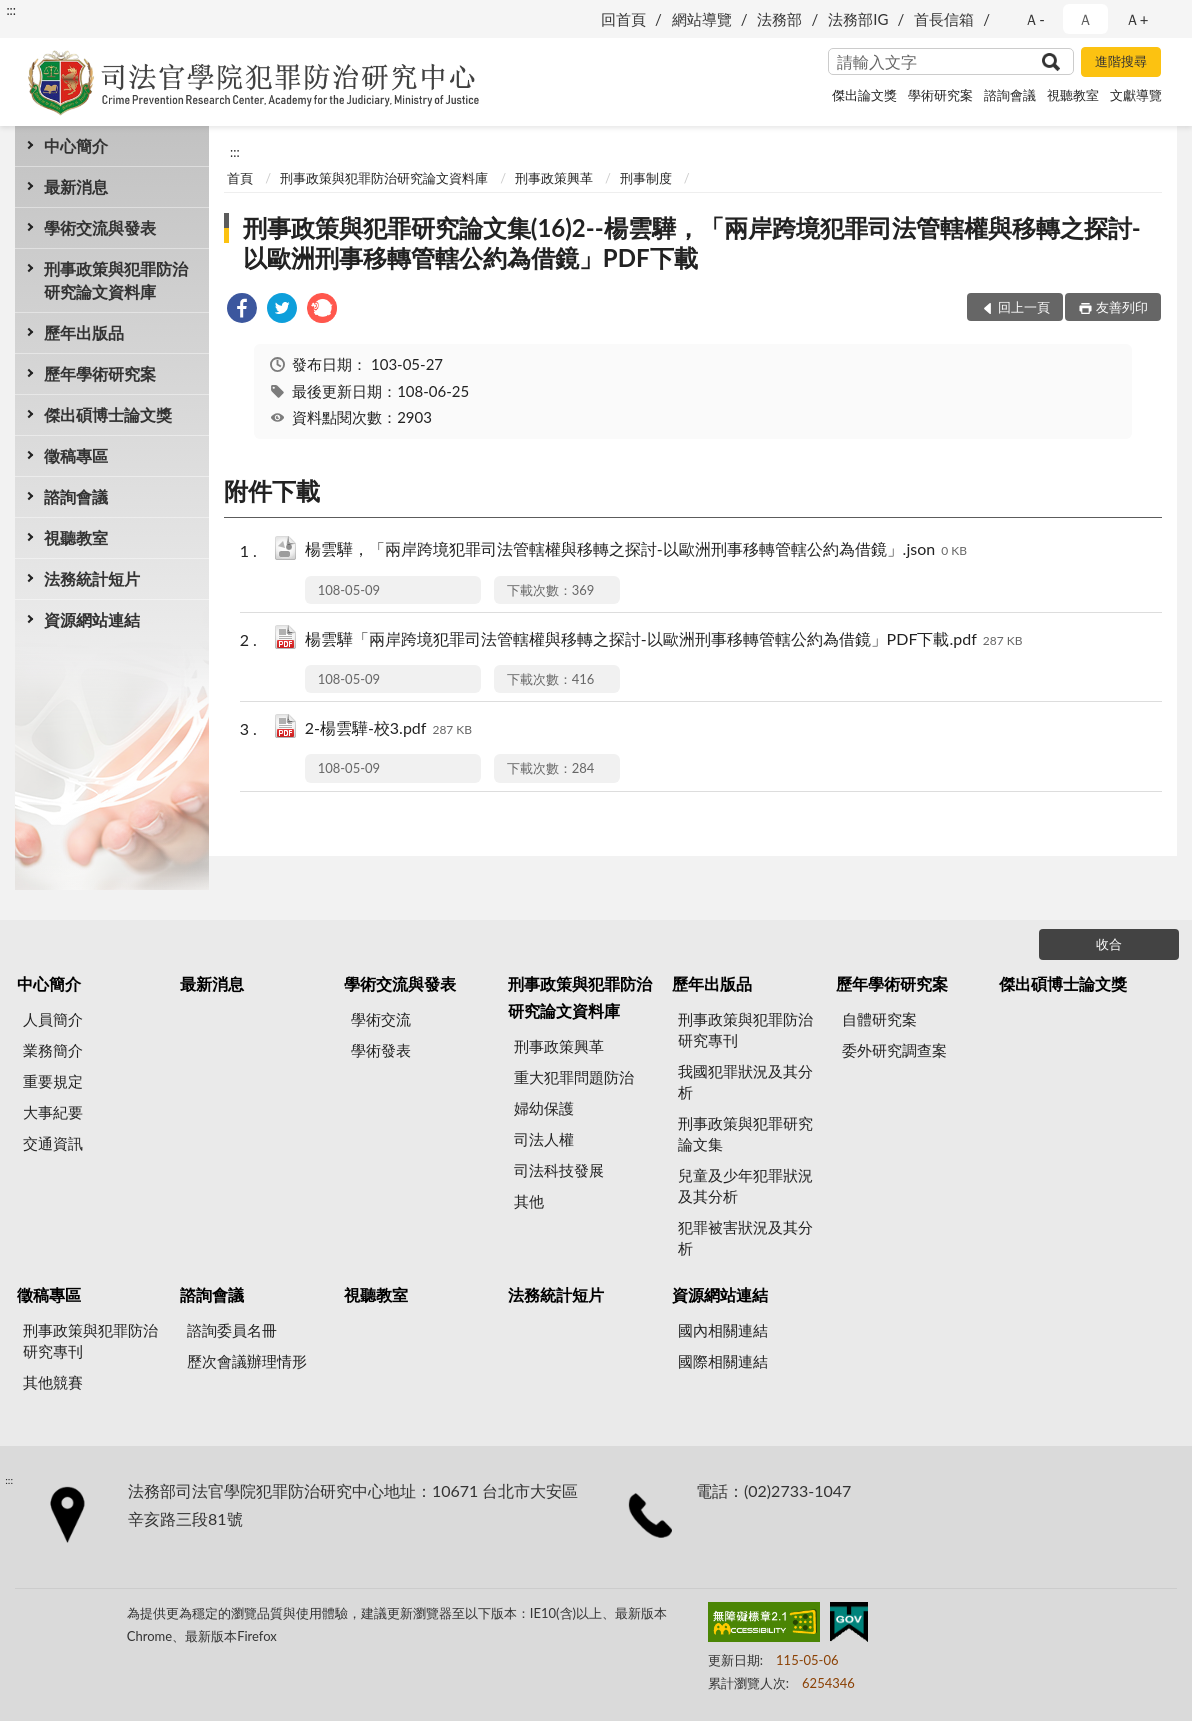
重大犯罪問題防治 (574, 1077)
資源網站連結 (92, 619)
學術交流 (381, 1019)
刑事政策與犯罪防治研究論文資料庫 (116, 280)
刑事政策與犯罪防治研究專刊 (745, 1029)
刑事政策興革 (554, 178)
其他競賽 (53, 1382)
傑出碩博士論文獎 (108, 414)
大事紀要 (53, 1112)
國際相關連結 (723, 1361)
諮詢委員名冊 (232, 1330)
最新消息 (76, 186)
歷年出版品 (84, 332)
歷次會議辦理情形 (247, 1361)
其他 (529, 1201)
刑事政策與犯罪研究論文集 (745, 1133)
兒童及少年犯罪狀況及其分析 (745, 1185)
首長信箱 (944, 19)
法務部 (779, 19)
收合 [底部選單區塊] (1109, 944)
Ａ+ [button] (1137, 19)
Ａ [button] (1085, 19)
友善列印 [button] (1122, 307)
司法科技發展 (559, 1170)
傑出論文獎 (864, 95)
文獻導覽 (1136, 95)
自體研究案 (879, 1019)
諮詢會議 (1010, 95)
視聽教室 (1073, 95)
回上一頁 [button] (1024, 307)
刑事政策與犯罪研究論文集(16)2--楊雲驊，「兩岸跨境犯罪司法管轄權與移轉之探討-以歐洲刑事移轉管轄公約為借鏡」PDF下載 (692, 242)
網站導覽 (702, 19)
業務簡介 (53, 1050)
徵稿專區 (76, 455)
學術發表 (381, 1050)
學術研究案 (940, 95)
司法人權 (544, 1139)
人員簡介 (53, 1019)
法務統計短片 (92, 578)
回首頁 (623, 19)
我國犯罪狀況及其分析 (745, 1081)
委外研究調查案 (894, 1050)
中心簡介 (76, 145)
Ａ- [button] (1034, 19)
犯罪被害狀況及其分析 (745, 1237)
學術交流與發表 (100, 227)
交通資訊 (53, 1143)
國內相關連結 (723, 1330)
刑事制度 (646, 178)
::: (11, 10)
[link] (242, 310)
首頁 (240, 178)
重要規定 (53, 1081)
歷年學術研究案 (100, 373)
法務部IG (858, 19)
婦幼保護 (544, 1108)
